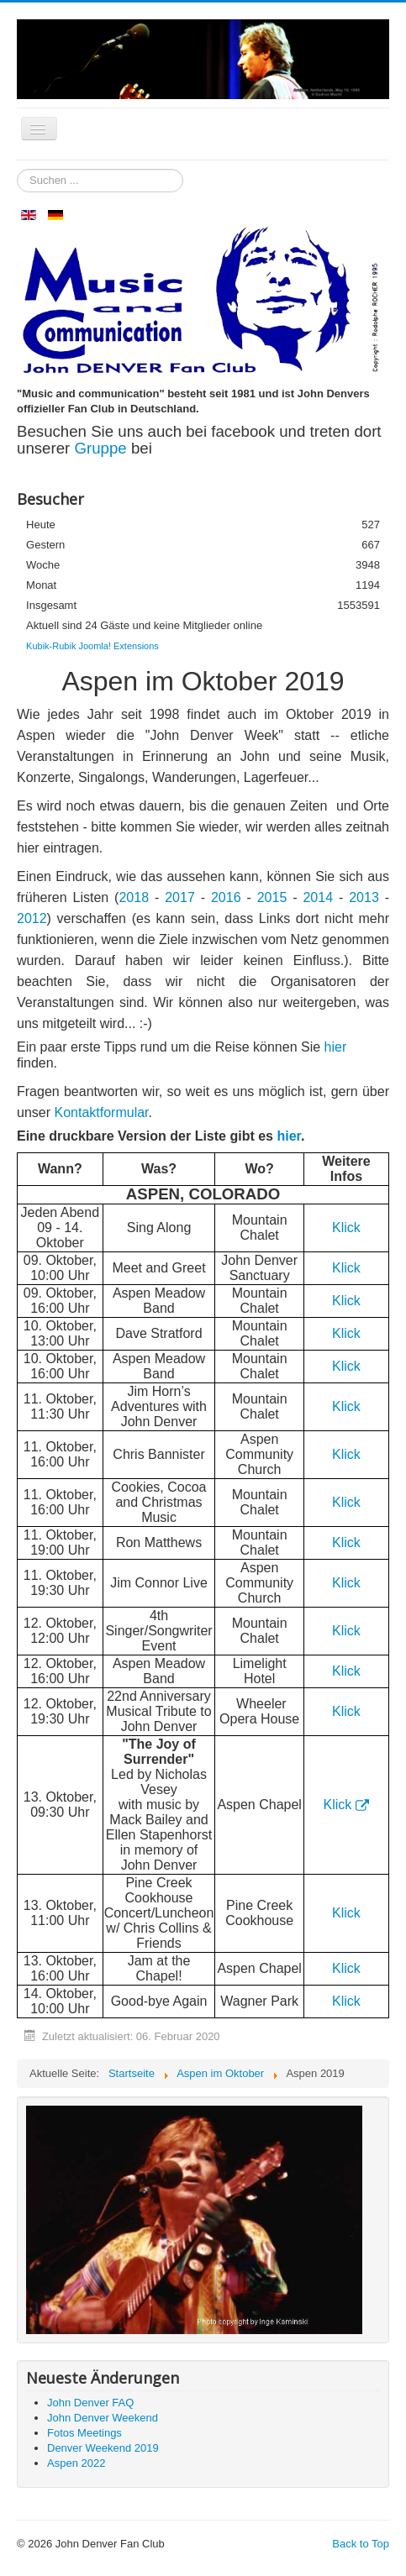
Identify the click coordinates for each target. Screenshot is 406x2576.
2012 (32, 918)
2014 (318, 897)
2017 (180, 897)
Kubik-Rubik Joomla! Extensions (92, 646)
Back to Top (360, 2543)
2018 (137, 897)
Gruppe (102, 448)
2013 (364, 897)
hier (335, 1047)
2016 (226, 897)
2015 (272, 897)
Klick (346, 1268)
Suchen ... (17, 169)
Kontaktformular (101, 1112)
